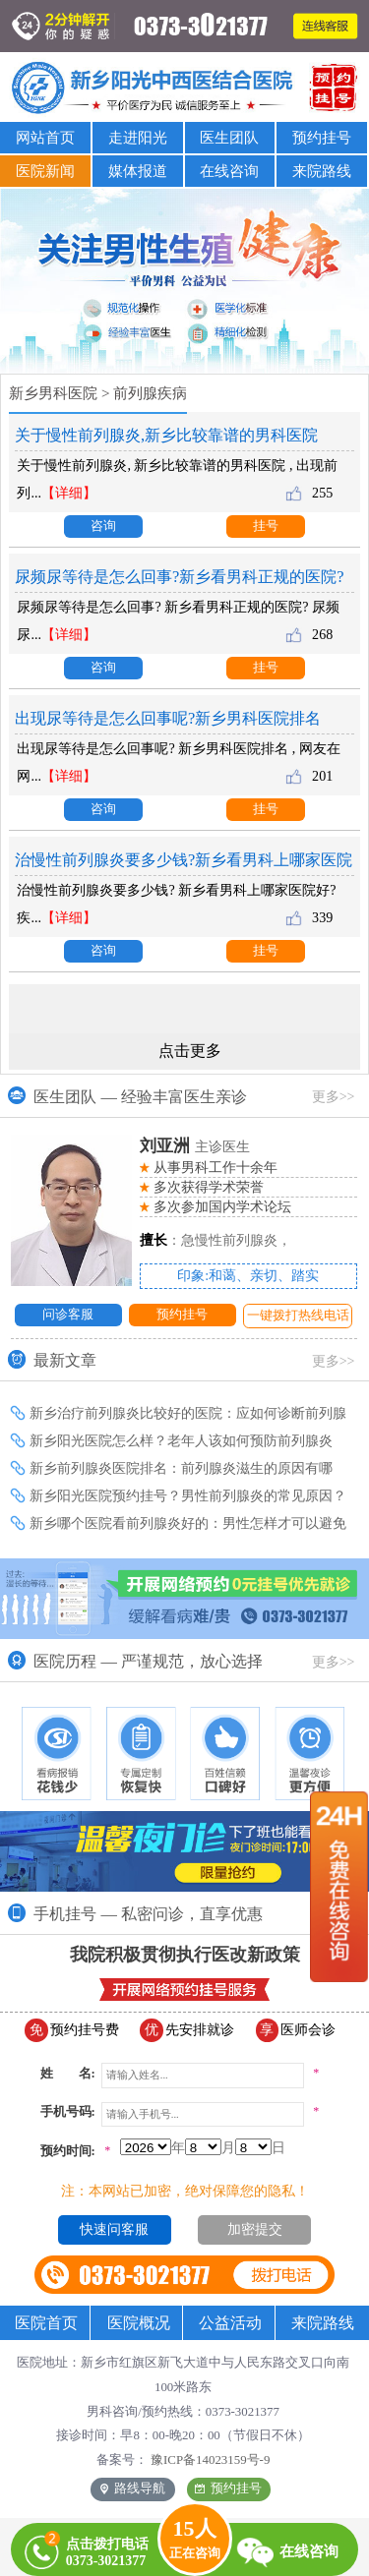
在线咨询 (229, 170)
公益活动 (230, 2322)
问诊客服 (67, 1314)
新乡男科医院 (53, 392)
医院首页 (46, 2322)
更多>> (333, 1096)
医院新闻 (45, 170)
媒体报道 (137, 170)
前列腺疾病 (150, 392)
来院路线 (321, 170)
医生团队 (229, 137)
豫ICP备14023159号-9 (210, 2460)
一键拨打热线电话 (298, 1315)
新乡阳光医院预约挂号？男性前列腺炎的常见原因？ (188, 1495)
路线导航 (132, 2488)
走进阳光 (137, 137)
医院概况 (138, 2322)
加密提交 (254, 2229)
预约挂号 (321, 137)
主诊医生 (195, 1146)
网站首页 (45, 137)
